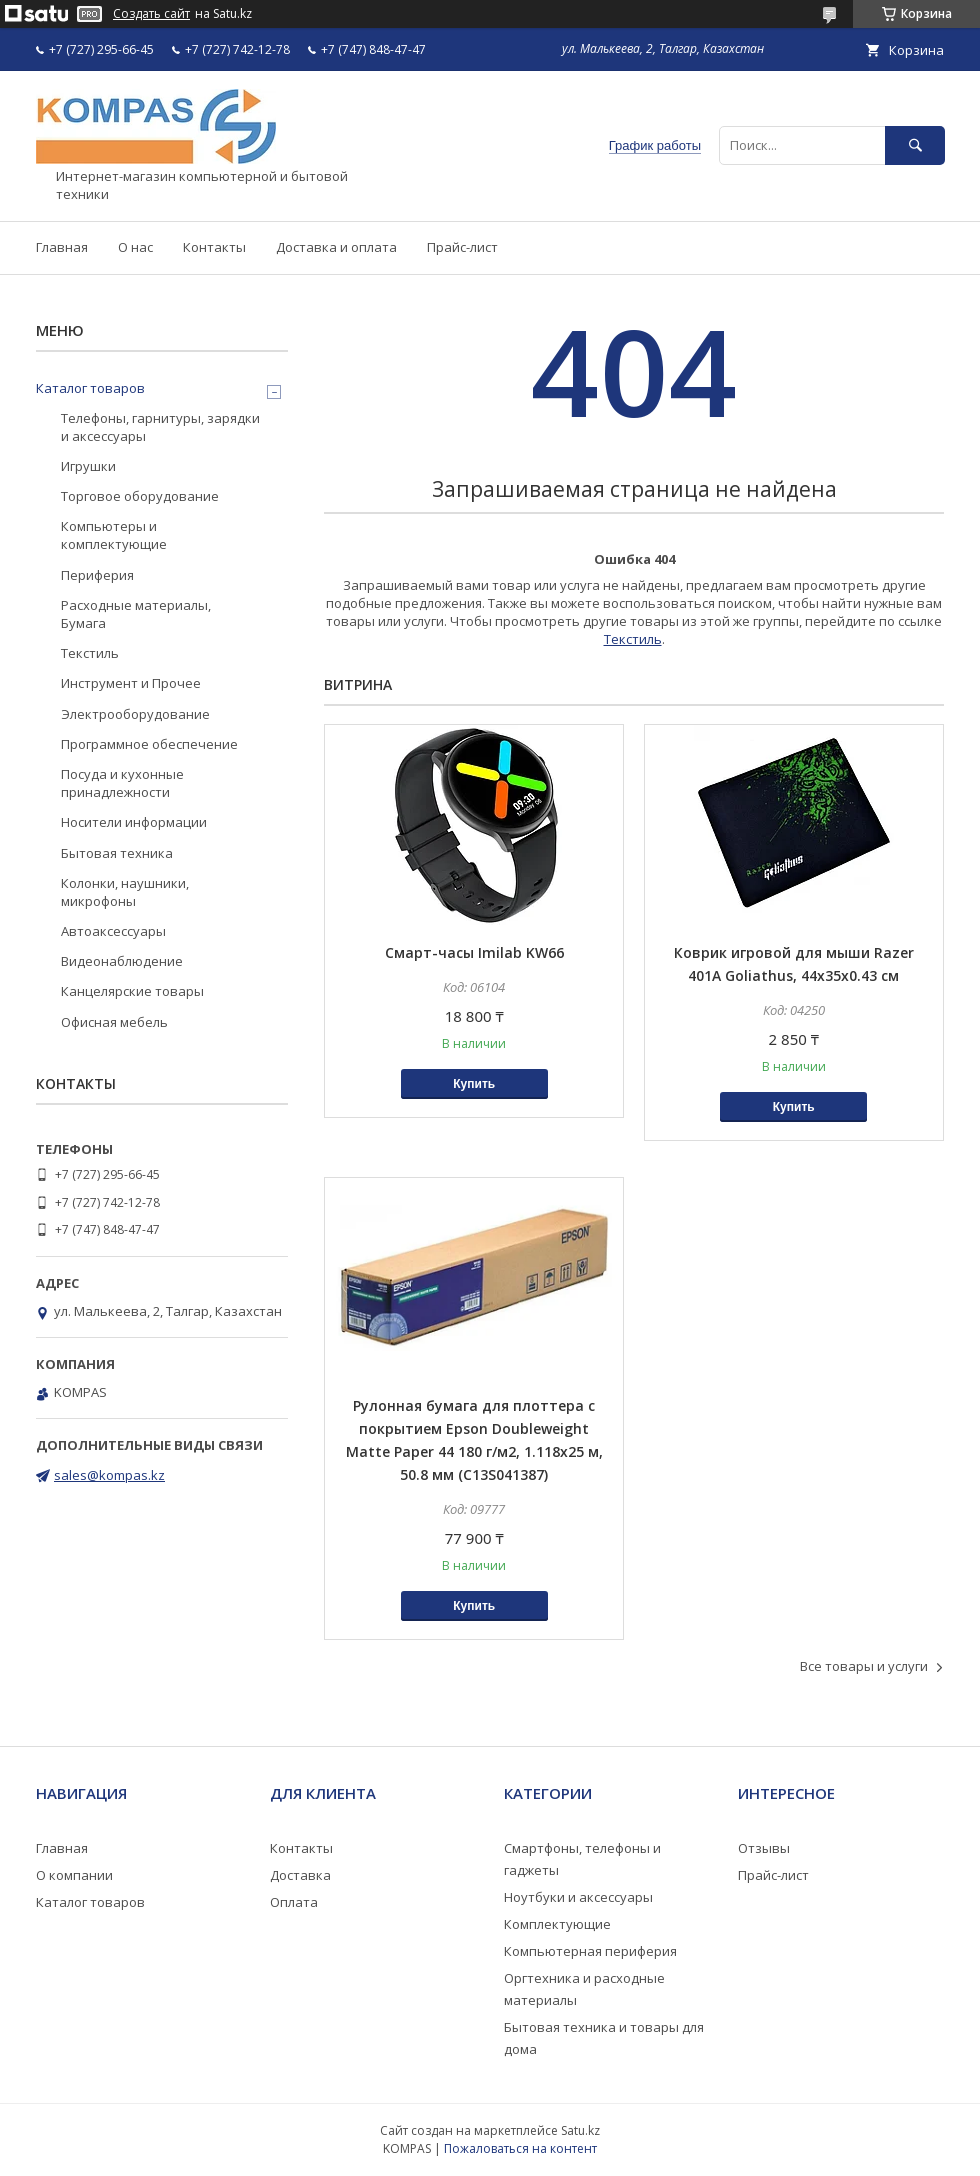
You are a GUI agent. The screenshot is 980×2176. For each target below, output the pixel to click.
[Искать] (915, 145)
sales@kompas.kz (109, 1475)
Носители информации (134, 822)
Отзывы (764, 1848)
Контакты (214, 247)
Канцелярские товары (132, 991)
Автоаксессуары (113, 931)
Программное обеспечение (149, 744)
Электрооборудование (135, 714)
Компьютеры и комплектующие (114, 535)
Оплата (294, 1902)
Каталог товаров (90, 388)
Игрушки (88, 466)
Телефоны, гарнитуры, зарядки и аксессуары (160, 427)
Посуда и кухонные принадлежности (122, 783)
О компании (74, 1875)
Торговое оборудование (140, 496)
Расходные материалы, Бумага (136, 614)
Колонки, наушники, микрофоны (125, 892)
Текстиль (633, 639)
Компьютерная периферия (590, 1951)
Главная (62, 247)
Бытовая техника (117, 853)
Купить (474, 1084)
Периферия (97, 575)
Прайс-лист (462, 247)
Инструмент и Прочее (131, 683)
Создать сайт (151, 14)
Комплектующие (557, 1924)
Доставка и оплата (336, 247)
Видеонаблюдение (122, 961)
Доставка (300, 1875)
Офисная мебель (114, 1022)
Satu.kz (580, 2130)
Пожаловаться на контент (520, 2148)
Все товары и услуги (864, 1666)
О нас (135, 247)
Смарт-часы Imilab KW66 (474, 952)
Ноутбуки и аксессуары (578, 1897)
